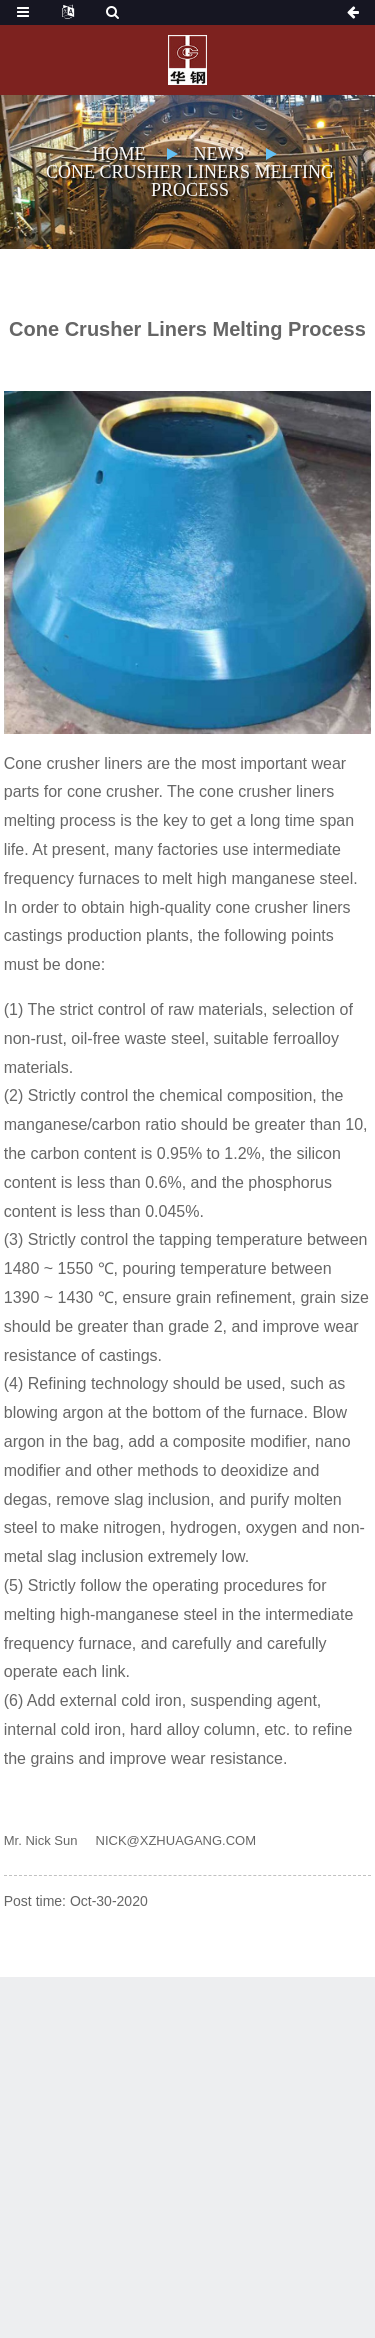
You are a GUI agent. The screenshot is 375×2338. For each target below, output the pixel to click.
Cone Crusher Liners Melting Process (190, 181)
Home (119, 154)
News (219, 154)
